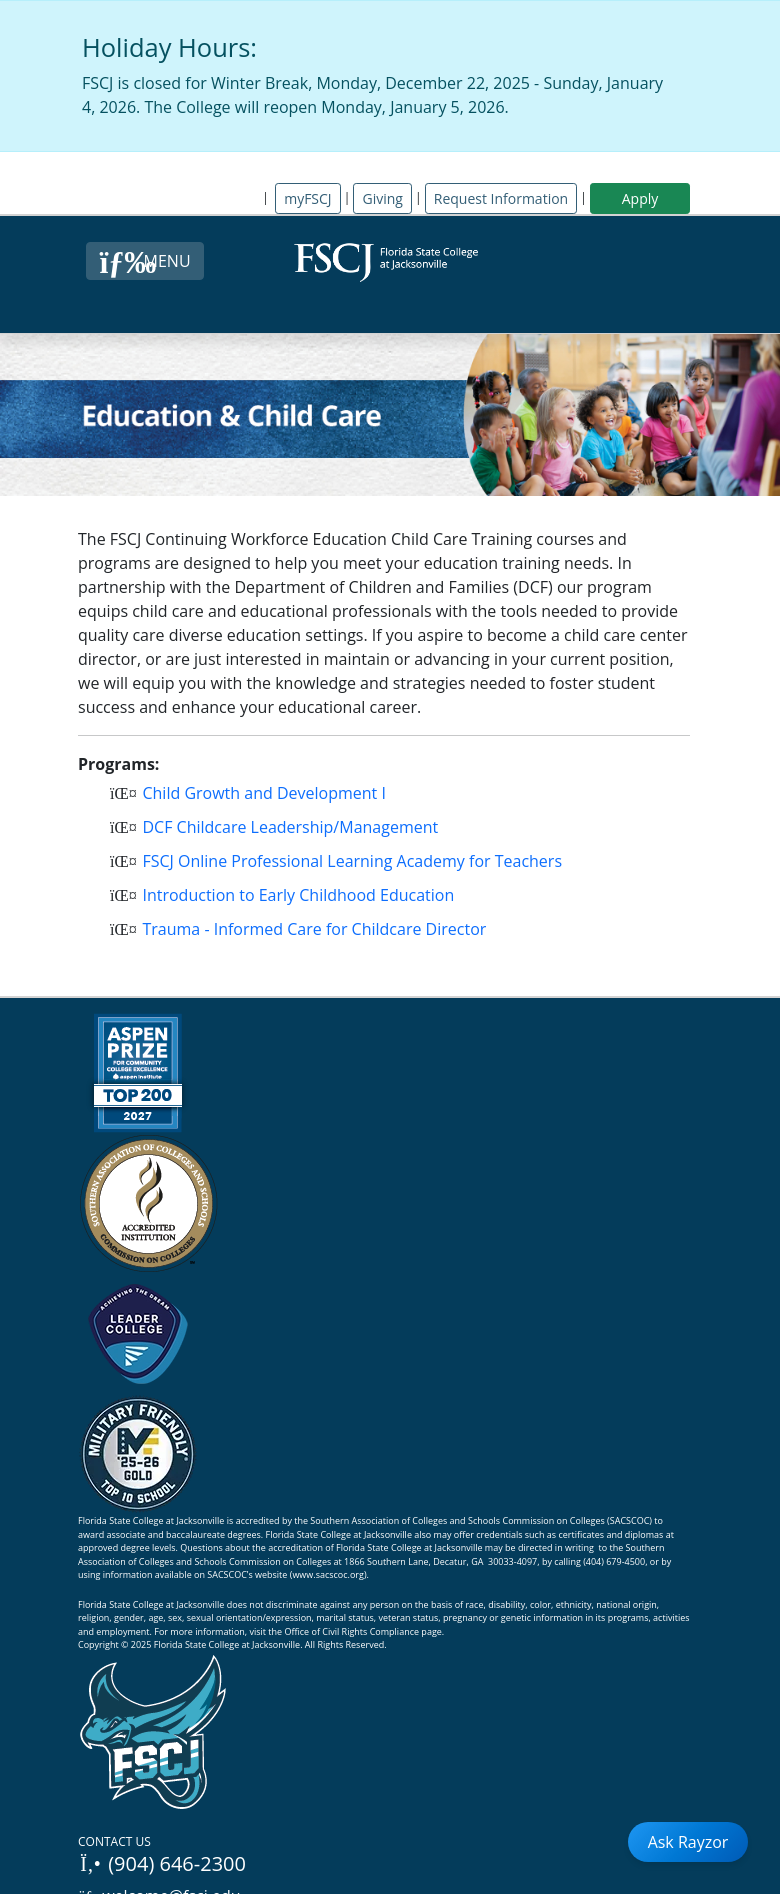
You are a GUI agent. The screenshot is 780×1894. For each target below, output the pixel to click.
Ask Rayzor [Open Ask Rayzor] (688, 1842)
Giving (382, 198)
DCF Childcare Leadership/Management (284, 827)
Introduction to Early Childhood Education (292, 895)
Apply (640, 198)
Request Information (501, 198)
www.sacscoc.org (328, 1574)
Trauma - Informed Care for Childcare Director (308, 929)
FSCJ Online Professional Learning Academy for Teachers (346, 861)
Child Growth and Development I (258, 793)
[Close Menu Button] (144, 261)
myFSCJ (307, 198)
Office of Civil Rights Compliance (351, 1631)
